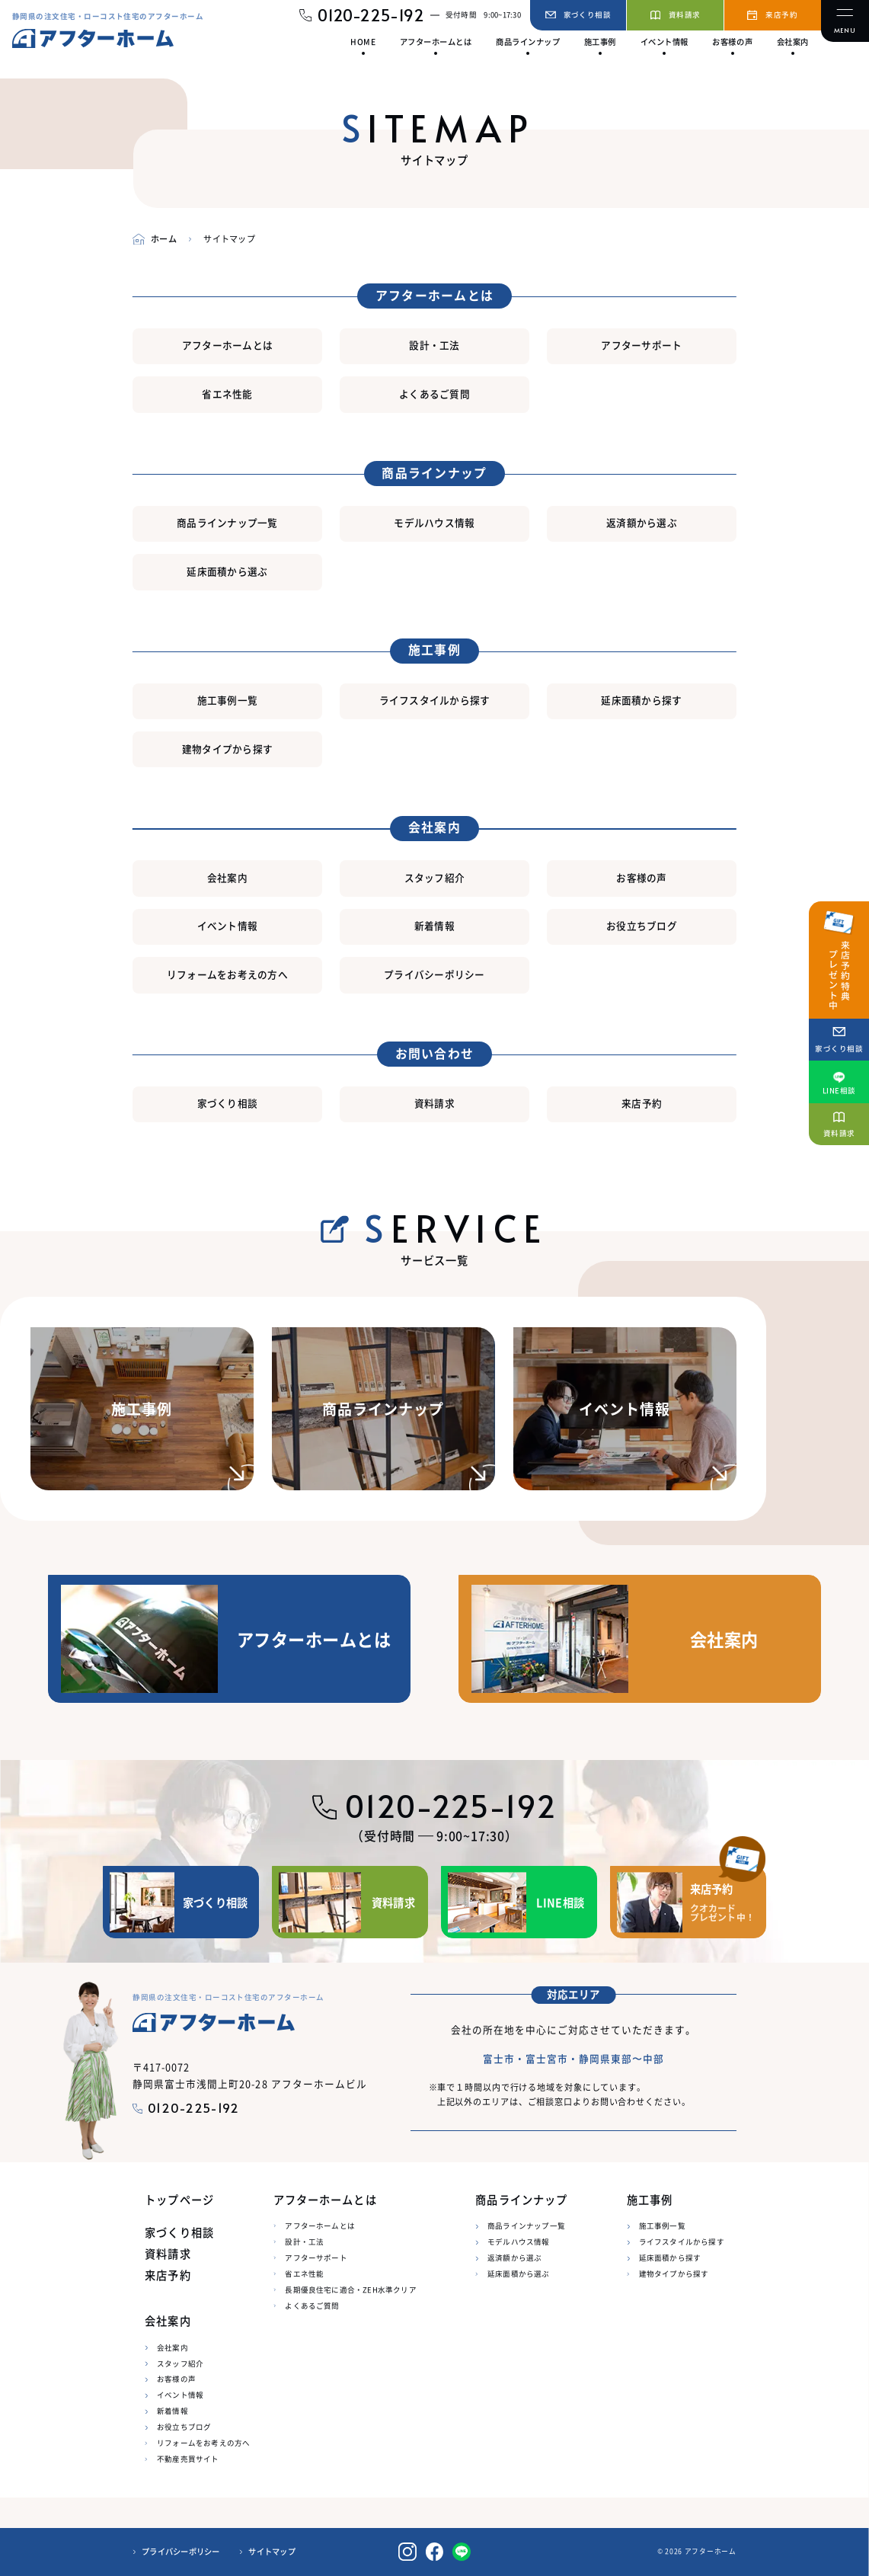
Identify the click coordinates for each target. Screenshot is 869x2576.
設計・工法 (434, 345)
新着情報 (434, 925)
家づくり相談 (227, 1103)
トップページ (179, 2199)
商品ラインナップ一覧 (227, 522)
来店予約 (641, 1103)
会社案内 (227, 877)
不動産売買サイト (188, 2458)
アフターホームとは (227, 345)
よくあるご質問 (434, 393)
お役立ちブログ (641, 925)
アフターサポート (641, 345)
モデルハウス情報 (434, 522)
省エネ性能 (227, 393)
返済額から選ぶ (641, 522)
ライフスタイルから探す (434, 700)
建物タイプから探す (227, 748)
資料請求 (434, 1103)
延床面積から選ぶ (227, 571)
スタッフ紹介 (434, 877)
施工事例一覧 (227, 700)
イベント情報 (227, 925)
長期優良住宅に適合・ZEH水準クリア (350, 2289)
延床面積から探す (641, 700)
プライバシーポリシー (434, 974)
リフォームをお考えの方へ (227, 974)
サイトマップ (272, 2551)
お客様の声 (641, 877)
